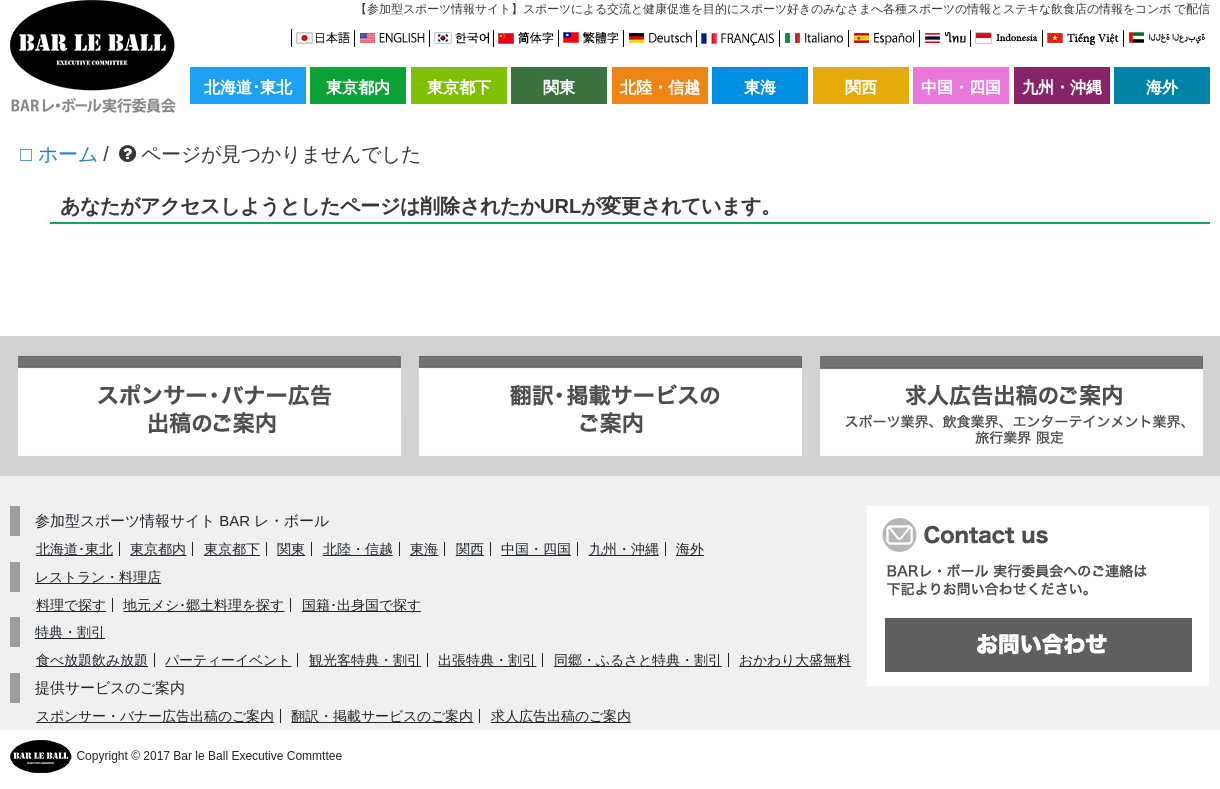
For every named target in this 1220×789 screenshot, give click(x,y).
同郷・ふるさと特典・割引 (638, 660)
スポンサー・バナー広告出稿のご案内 (155, 716)
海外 (1162, 87)
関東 (559, 87)
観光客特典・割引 (365, 660)
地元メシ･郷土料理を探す (203, 605)
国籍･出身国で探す (361, 605)
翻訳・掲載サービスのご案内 (382, 716)
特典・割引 (70, 632)
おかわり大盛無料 (795, 660)
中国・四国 (961, 87)
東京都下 (459, 87)
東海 (760, 87)
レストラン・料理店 (98, 577)
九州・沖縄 (1062, 87)
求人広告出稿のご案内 (561, 716)
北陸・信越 (660, 87)
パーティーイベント (228, 660)
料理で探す (71, 605)
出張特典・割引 (487, 660)
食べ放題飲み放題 (92, 660)
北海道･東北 (248, 87)
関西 (861, 87)
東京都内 (358, 87)
